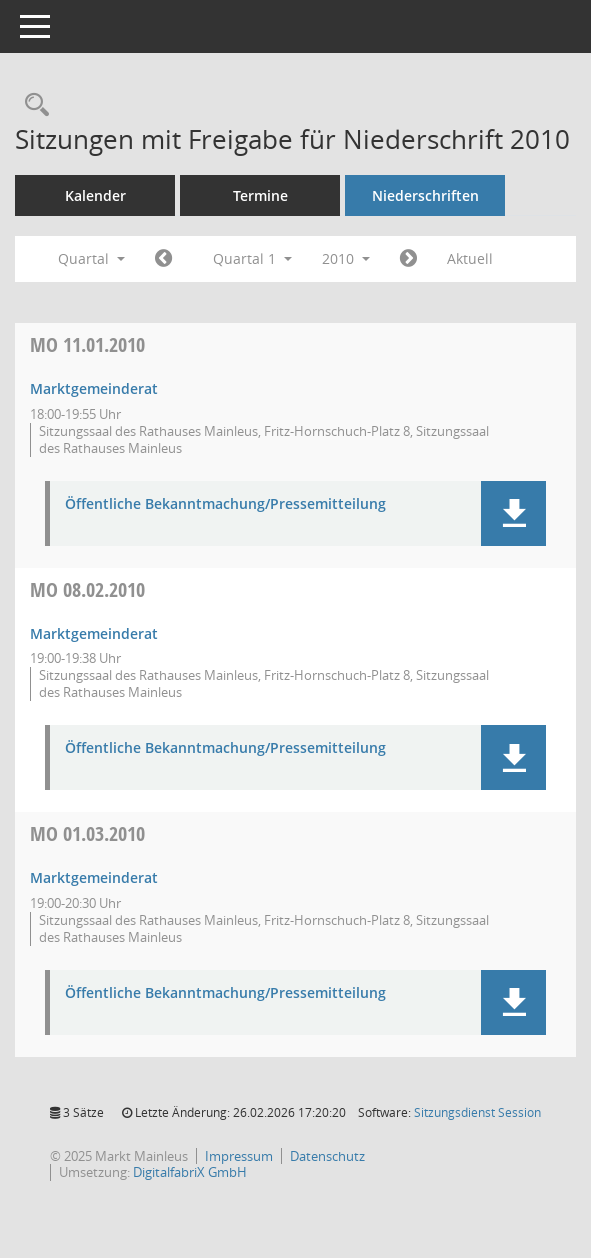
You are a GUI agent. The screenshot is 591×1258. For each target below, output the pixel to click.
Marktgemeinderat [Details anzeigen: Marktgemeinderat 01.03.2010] (94, 877)
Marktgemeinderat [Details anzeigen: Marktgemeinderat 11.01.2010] (94, 388)
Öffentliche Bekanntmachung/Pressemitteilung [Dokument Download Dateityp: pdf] (225, 504)
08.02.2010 (87, 589)
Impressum (239, 1156)
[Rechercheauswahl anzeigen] (32, 105)
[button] (513, 513)
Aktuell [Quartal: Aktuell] (470, 258)
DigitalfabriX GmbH (190, 1172)
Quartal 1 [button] (252, 258)
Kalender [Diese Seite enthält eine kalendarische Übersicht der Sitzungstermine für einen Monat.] (95, 195)
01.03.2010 (87, 833)
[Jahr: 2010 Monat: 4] (408, 259)
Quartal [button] (91, 258)
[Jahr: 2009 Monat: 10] (163, 259)
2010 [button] (346, 258)
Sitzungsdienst (477, 1112)
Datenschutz (327, 1156)
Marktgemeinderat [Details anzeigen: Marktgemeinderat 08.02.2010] (94, 633)
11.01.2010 (87, 344)
